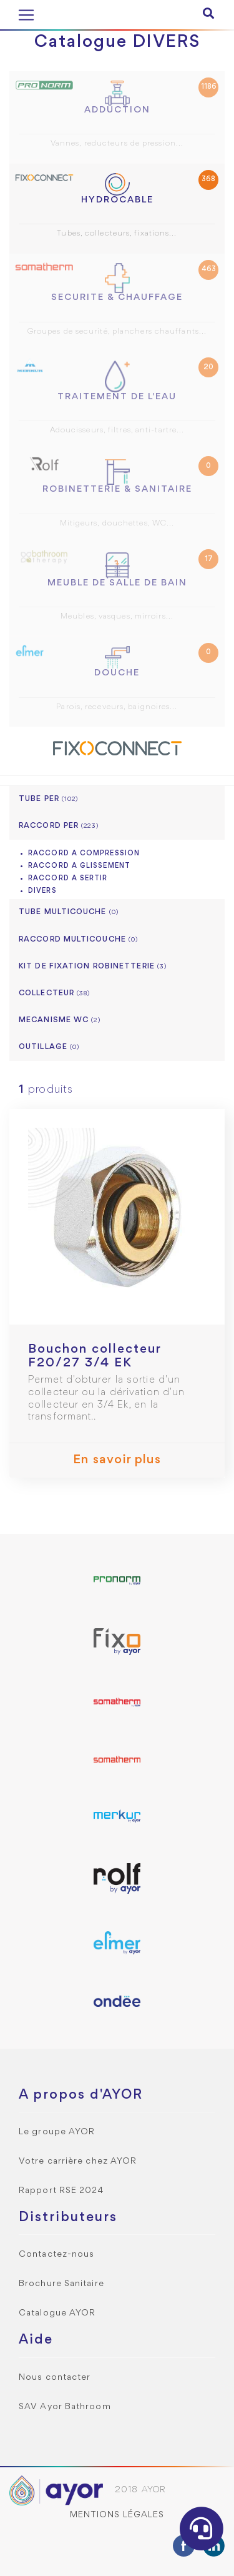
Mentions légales (117, 2515)
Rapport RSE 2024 (61, 2191)
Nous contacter (54, 2378)
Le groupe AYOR (57, 2132)
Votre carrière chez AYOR (78, 2161)
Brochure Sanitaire (61, 2284)
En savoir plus (116, 1460)
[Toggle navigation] (26, 15)
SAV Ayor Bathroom (65, 2407)
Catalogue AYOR (57, 2313)
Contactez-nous (56, 2254)
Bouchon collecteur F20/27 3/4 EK (94, 1356)
